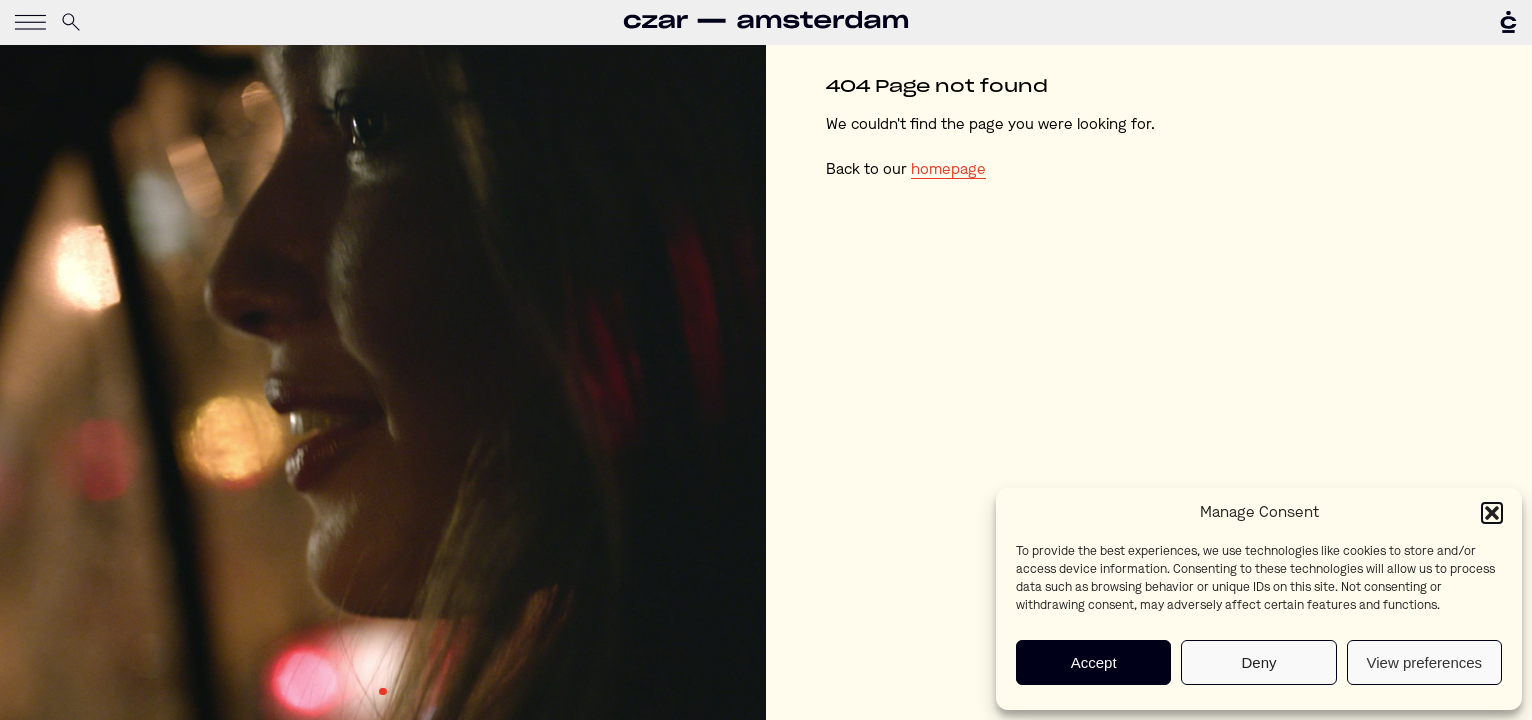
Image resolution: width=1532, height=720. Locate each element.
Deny (1258, 662)
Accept (1094, 662)
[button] (1492, 513)
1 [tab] (383, 692)
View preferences (1425, 662)
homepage (948, 170)
